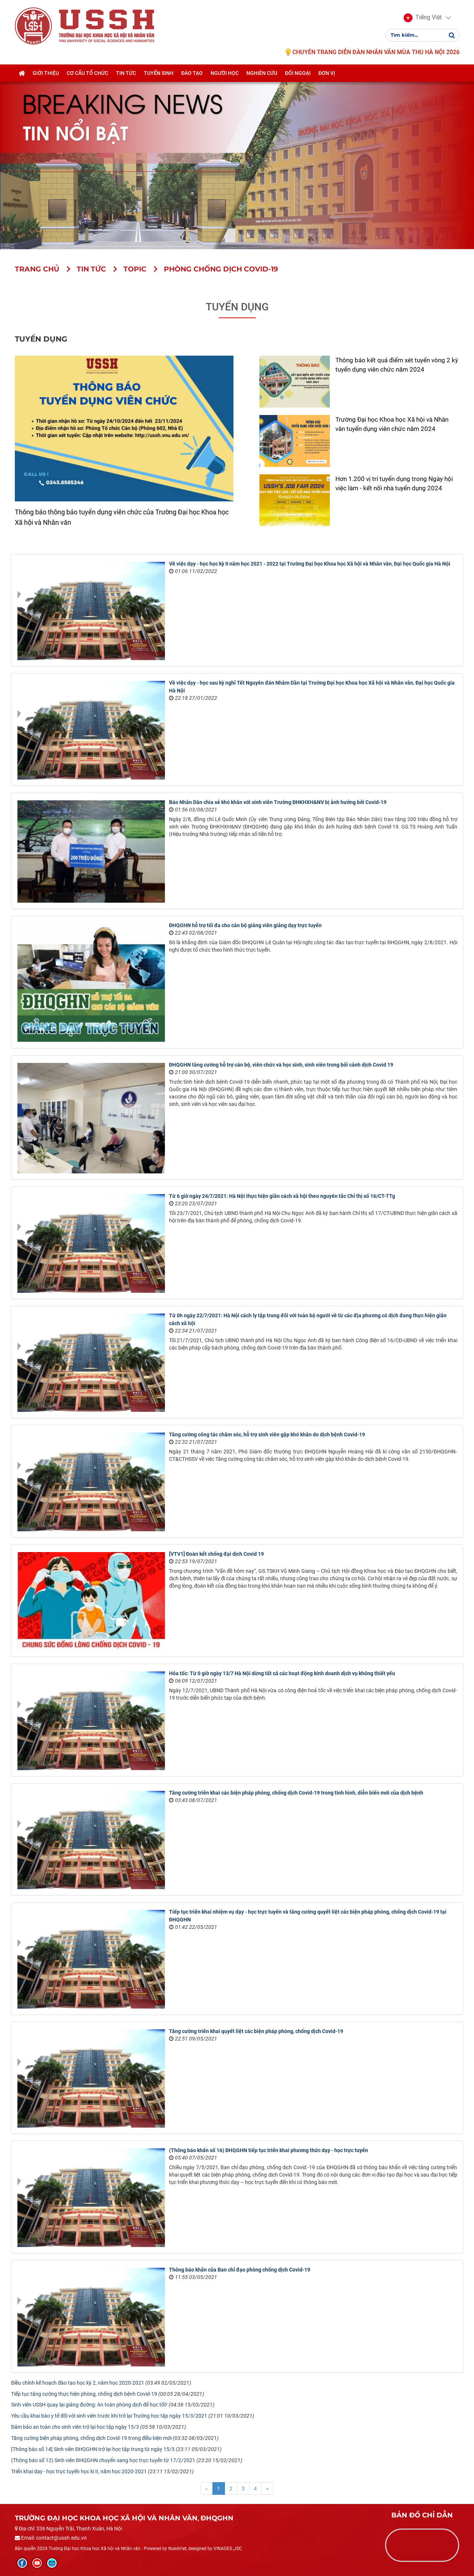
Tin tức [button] (126, 73)
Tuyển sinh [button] (158, 73)
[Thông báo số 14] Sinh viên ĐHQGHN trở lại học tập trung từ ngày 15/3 (93, 2449)
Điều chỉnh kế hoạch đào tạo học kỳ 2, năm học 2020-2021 (77, 2383)
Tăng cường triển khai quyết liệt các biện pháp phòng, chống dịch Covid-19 (256, 2031)
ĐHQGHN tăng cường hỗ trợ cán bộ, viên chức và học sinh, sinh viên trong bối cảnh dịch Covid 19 (281, 1065)
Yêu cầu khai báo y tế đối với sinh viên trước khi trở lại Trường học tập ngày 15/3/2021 (109, 2416)
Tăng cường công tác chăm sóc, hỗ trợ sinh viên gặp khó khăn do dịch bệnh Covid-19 (267, 1434)
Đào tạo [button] (192, 73)
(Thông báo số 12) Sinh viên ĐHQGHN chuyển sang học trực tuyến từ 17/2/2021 (103, 2460)
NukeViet (177, 2548)
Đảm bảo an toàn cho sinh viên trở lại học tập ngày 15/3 (75, 2427)
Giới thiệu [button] (46, 73)
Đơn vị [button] (326, 73)
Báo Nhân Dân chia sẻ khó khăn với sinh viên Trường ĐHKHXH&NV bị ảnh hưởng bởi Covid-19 (278, 802)
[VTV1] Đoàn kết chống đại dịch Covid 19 (216, 1554)
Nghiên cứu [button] (261, 73)
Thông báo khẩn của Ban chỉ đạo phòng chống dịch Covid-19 (239, 2270)
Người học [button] (225, 73)
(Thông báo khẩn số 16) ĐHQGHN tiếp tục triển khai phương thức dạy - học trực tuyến (268, 2150)
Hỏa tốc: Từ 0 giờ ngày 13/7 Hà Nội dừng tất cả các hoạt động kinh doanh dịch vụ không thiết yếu (282, 1673)
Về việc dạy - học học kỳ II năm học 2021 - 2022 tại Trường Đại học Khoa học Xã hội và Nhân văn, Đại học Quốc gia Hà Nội (309, 564)
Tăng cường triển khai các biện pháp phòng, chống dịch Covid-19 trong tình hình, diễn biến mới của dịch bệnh (296, 1793)
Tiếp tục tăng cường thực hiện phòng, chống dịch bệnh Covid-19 (84, 2394)
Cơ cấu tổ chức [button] (87, 73)
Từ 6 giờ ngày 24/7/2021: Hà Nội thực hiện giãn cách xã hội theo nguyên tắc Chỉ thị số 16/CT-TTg (282, 1196)
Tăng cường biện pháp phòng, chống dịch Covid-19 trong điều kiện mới (91, 2438)
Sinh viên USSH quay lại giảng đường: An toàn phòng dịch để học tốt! (89, 2405)
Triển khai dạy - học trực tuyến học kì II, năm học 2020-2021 (79, 2471)
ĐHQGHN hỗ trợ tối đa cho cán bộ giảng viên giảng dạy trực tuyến (245, 925)
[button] (423, 17)
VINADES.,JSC (227, 2548)
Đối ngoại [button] (298, 73)
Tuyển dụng (237, 307)
